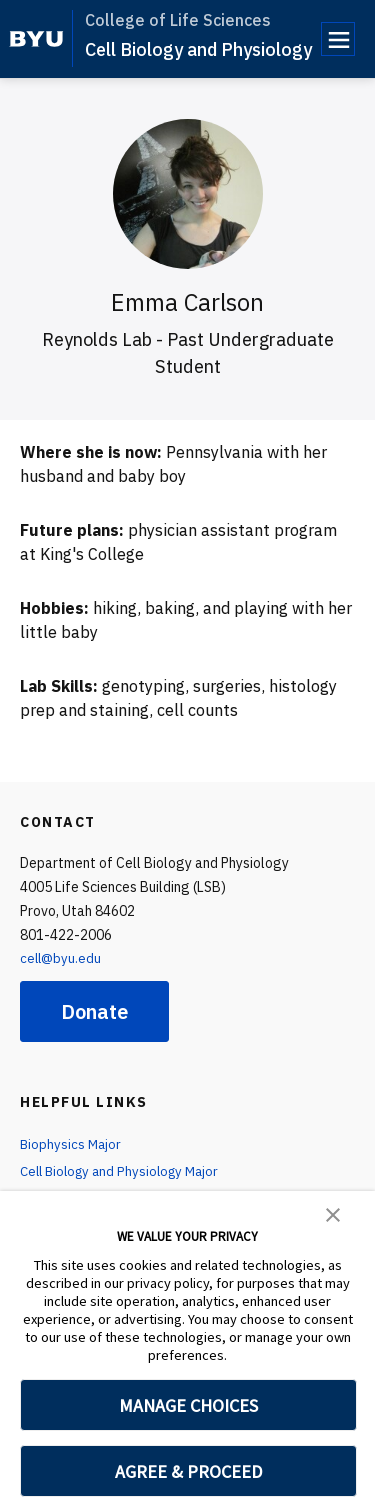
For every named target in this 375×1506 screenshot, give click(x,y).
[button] (333, 1213)
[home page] (36, 39)
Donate (94, 1011)
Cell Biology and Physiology (198, 49)
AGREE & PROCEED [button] (188, 1471)
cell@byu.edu (62, 958)
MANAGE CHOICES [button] (188, 1405)
